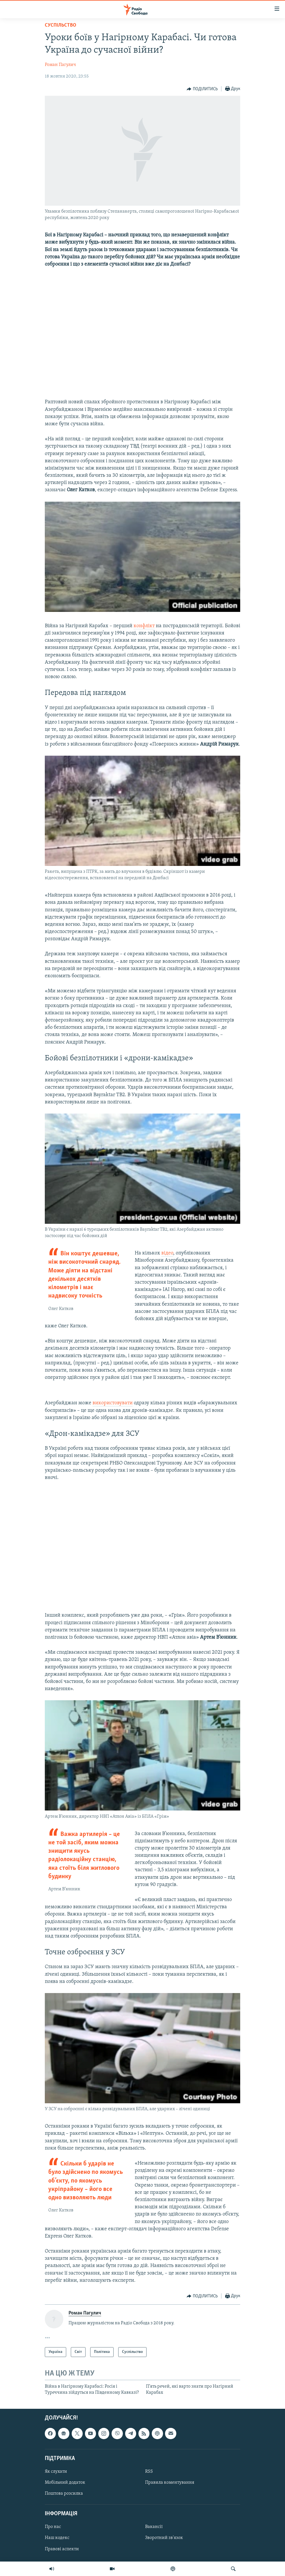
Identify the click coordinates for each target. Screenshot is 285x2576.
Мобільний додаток (65, 2482)
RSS (149, 2471)
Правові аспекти (62, 2549)
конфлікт (144, 626)
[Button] (202, 89)
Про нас (53, 2527)
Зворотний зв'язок (164, 2538)
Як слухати (56, 2471)
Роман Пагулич (60, 64)
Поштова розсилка (64, 2493)
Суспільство (60, 25)
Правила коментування (169, 2482)
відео (167, 1253)
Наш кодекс (57, 2538)
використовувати (112, 1403)
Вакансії (154, 2527)
